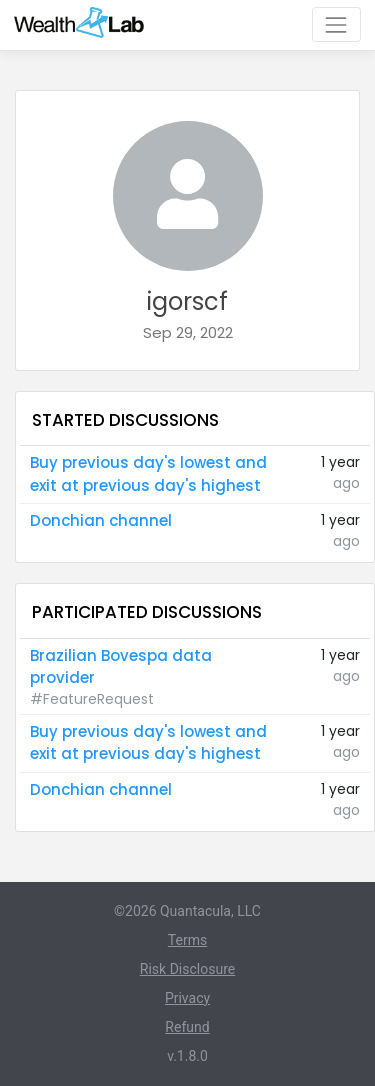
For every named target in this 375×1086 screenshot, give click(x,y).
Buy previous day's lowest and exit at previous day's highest (148, 474)
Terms (187, 940)
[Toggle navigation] (336, 24)
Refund (187, 1027)
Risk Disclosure (187, 969)
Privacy (187, 998)
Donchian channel (101, 520)
